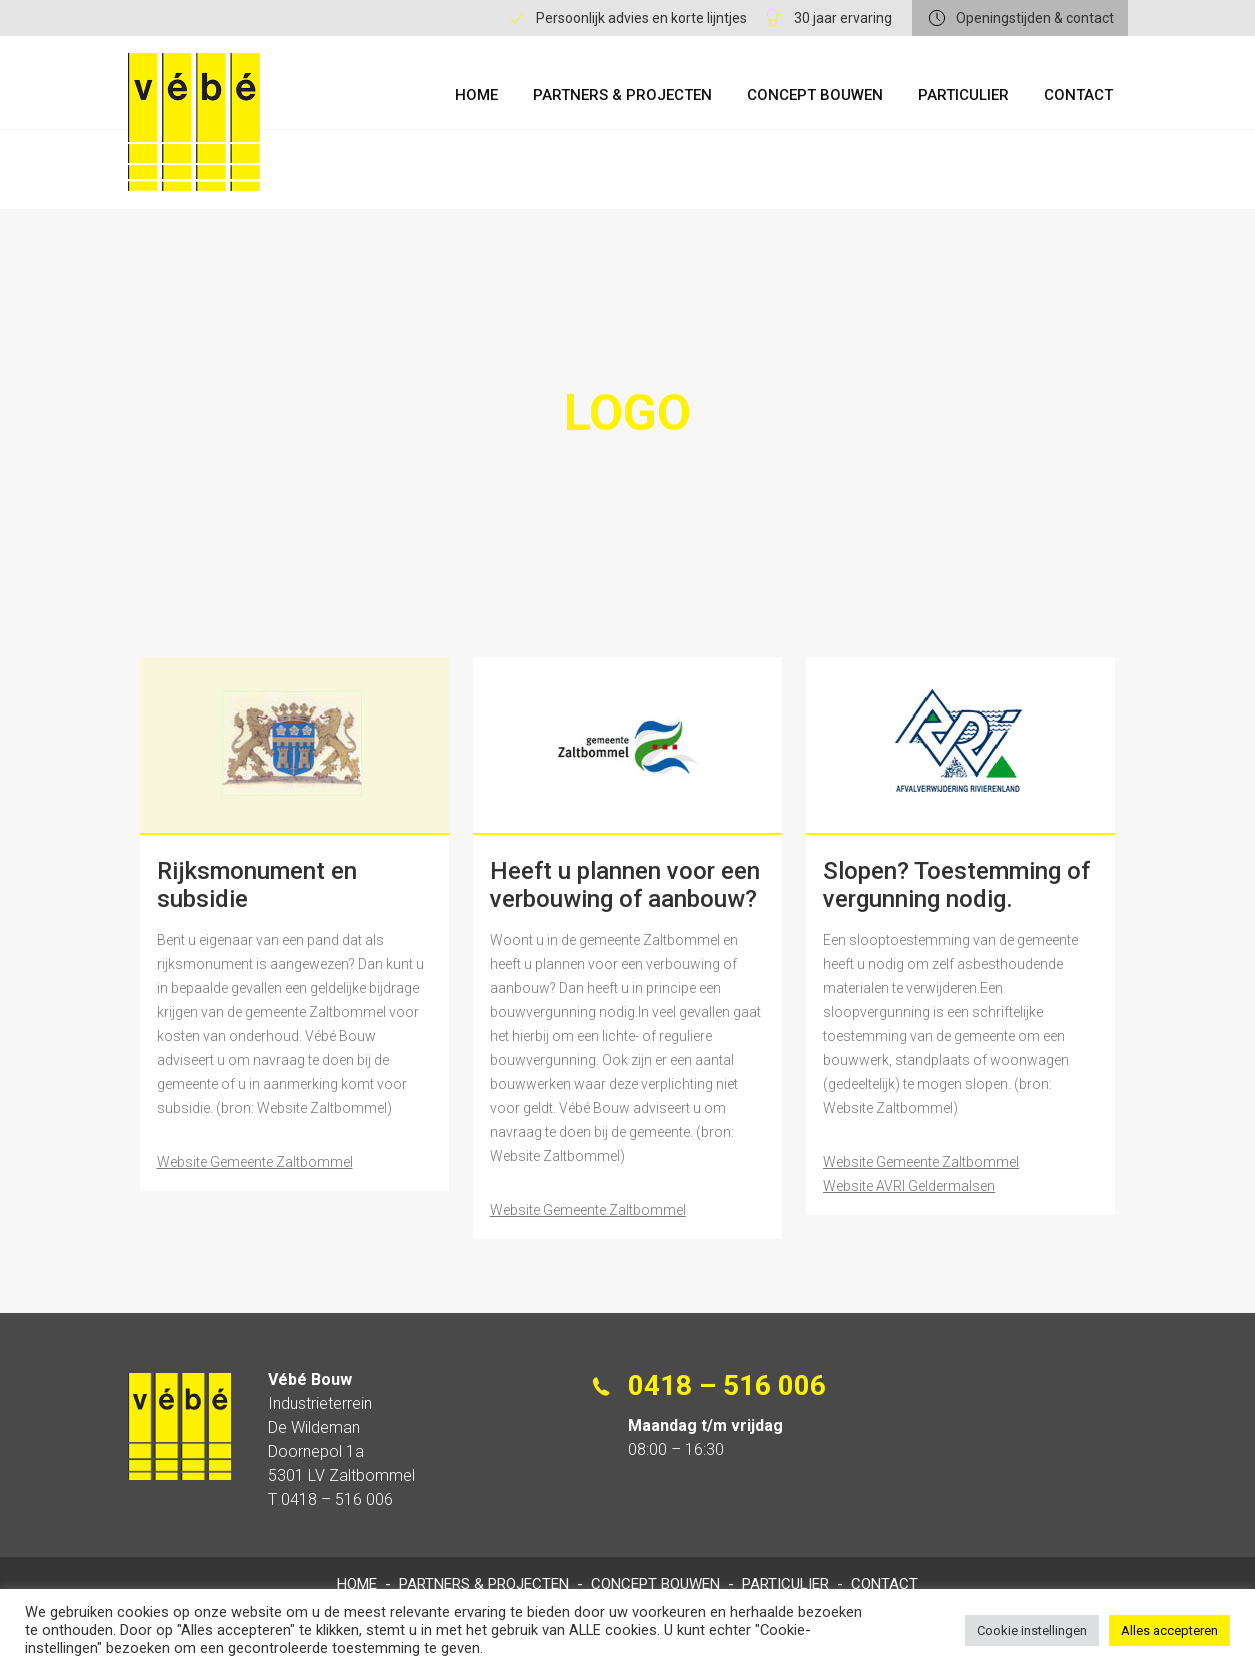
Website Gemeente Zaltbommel (255, 1162)
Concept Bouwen (815, 95)
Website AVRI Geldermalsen (909, 1186)
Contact (1078, 95)
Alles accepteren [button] (1169, 1630)
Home (476, 95)
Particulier (963, 95)
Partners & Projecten (622, 95)
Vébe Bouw (194, 122)
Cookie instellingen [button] (1032, 1630)
